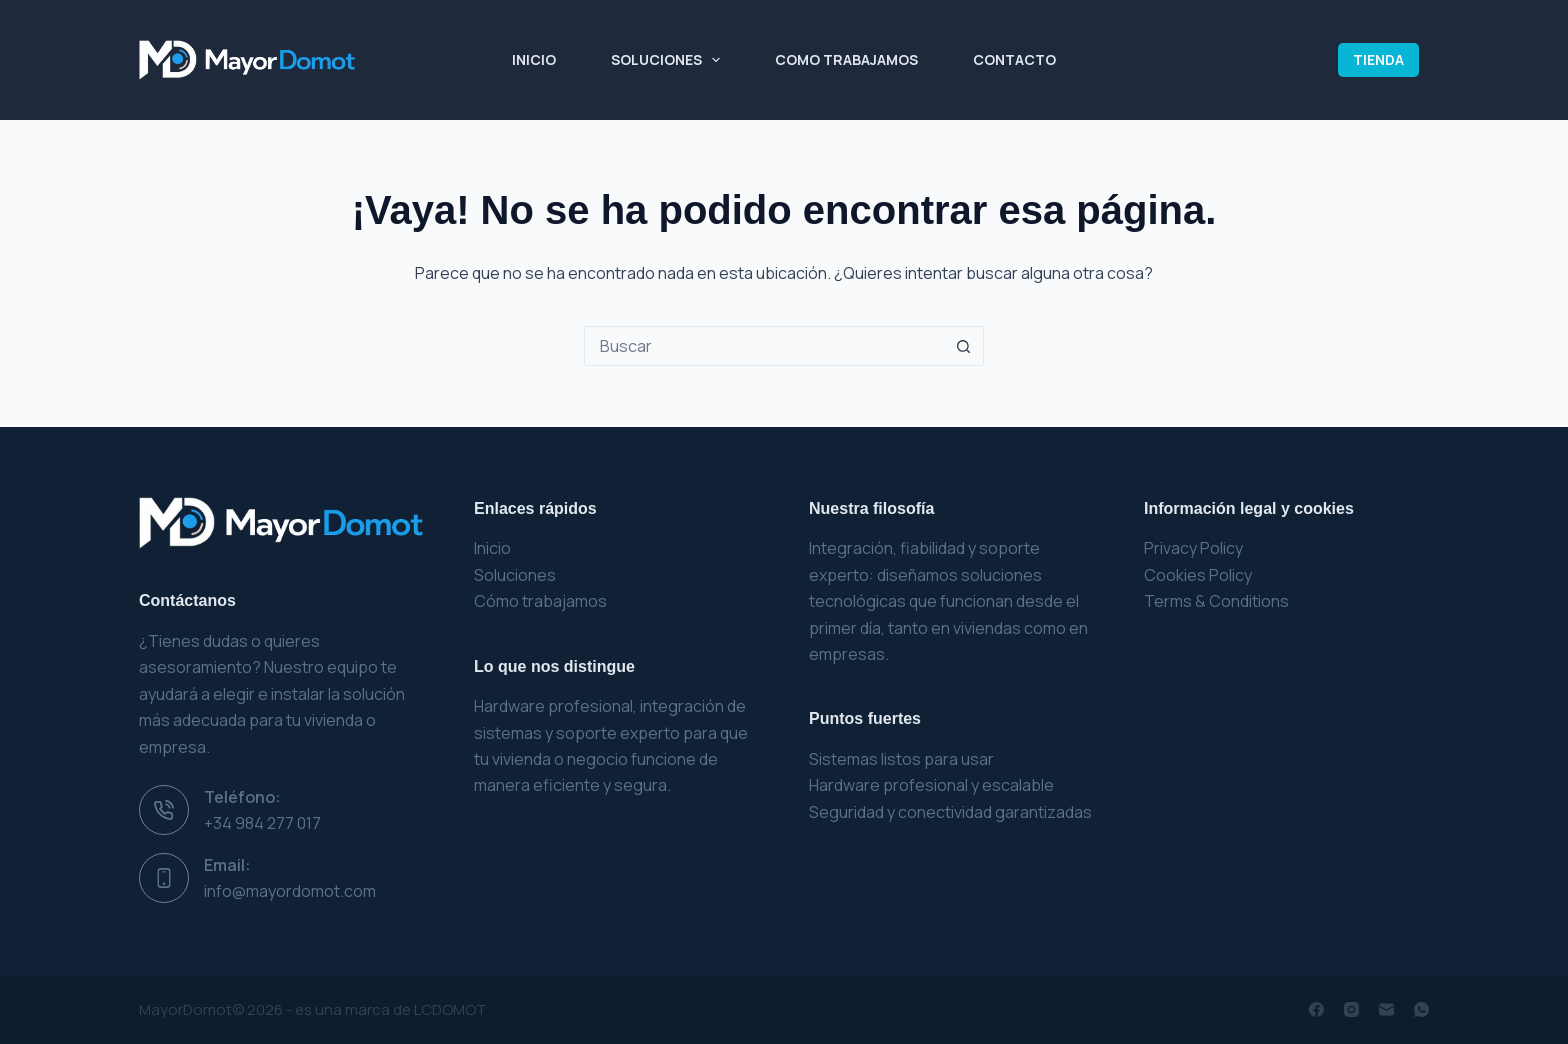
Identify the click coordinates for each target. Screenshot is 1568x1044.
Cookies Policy (1198, 575)
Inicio (534, 59)
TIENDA (1378, 59)
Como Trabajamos (846, 59)
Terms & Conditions (1216, 601)
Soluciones (670, 60)
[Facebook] (1316, 1009)
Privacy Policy (1193, 548)
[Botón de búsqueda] (963, 346)
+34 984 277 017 (262, 823)
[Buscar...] (764, 346)
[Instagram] (1351, 1009)
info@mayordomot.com (290, 891)
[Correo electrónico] (1386, 1009)
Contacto (1014, 59)
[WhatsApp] (1421, 1009)
